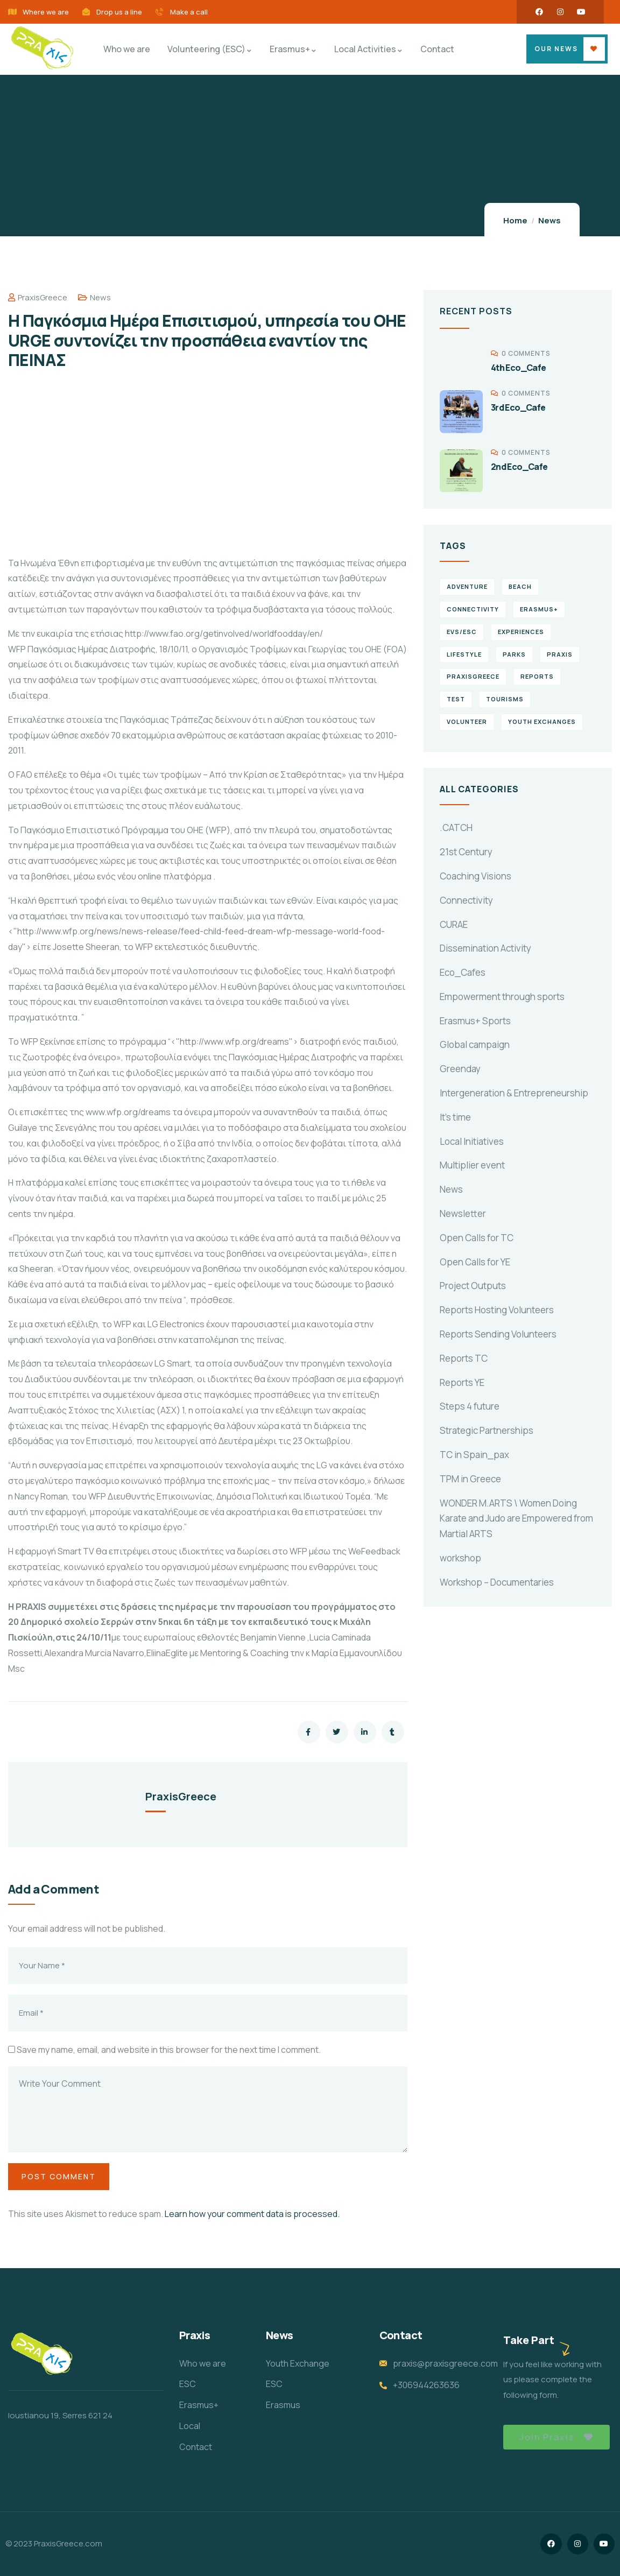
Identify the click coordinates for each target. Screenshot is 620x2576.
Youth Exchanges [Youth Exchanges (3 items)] (542, 721)
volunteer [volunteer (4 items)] (467, 721)
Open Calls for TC (476, 1237)
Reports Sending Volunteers (498, 1334)
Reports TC (464, 1358)
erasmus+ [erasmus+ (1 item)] (539, 609)
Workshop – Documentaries (497, 1582)
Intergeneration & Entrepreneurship (514, 1093)
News (549, 220)
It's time (455, 1117)
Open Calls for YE (475, 1262)
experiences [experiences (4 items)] (521, 632)
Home (515, 220)
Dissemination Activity (485, 948)
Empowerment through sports (502, 996)
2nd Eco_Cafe (519, 467)
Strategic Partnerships (486, 1430)
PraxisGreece (37, 297)
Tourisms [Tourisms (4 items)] (505, 699)
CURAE (454, 924)
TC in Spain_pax (474, 1454)
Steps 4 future (469, 1406)
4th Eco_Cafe (518, 368)
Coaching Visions (475, 876)
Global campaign (475, 1044)
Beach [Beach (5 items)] (520, 586)
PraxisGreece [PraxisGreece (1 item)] (473, 676)
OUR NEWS (556, 48)
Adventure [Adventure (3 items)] (467, 586)
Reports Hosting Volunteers (497, 1310)
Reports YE (462, 1382)
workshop (460, 1558)
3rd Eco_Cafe (518, 407)
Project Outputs (473, 1285)
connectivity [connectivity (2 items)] (473, 609)
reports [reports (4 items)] (537, 676)
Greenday (460, 1068)
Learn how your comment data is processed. (252, 2214)
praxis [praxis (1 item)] (560, 654)
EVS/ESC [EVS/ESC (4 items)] (462, 632)
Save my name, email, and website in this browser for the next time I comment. (169, 2050)
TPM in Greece (470, 1479)
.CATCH (456, 827)
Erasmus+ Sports (475, 1021)
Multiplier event (472, 1165)
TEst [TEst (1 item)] (456, 699)
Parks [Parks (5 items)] (514, 654)
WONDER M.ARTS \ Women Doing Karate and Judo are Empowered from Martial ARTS (516, 1518)
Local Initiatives (472, 1141)
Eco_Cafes (462, 972)
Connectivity (466, 900)
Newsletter (463, 1213)
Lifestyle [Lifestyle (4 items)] (464, 654)
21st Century (466, 852)
